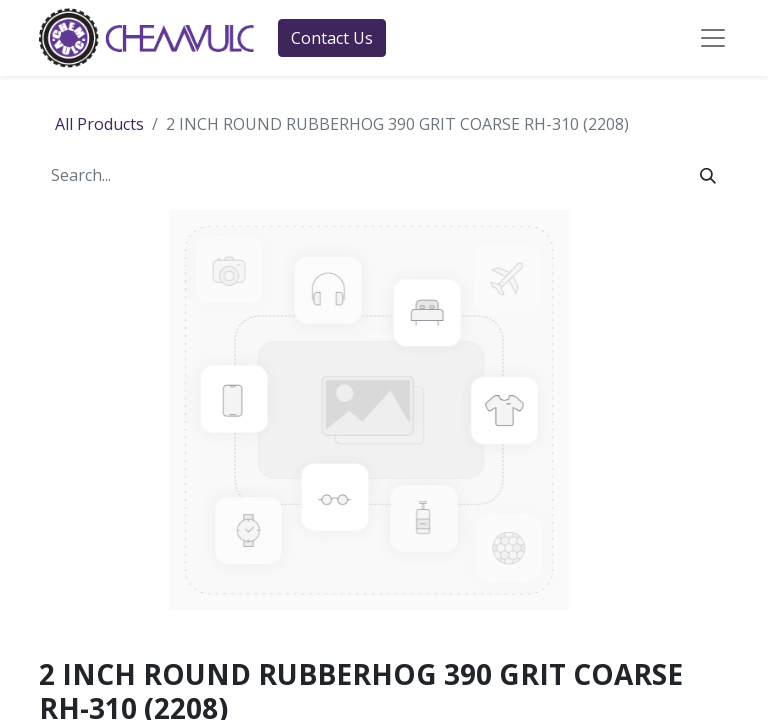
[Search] (708, 175)
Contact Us (332, 38)
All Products (99, 124)
